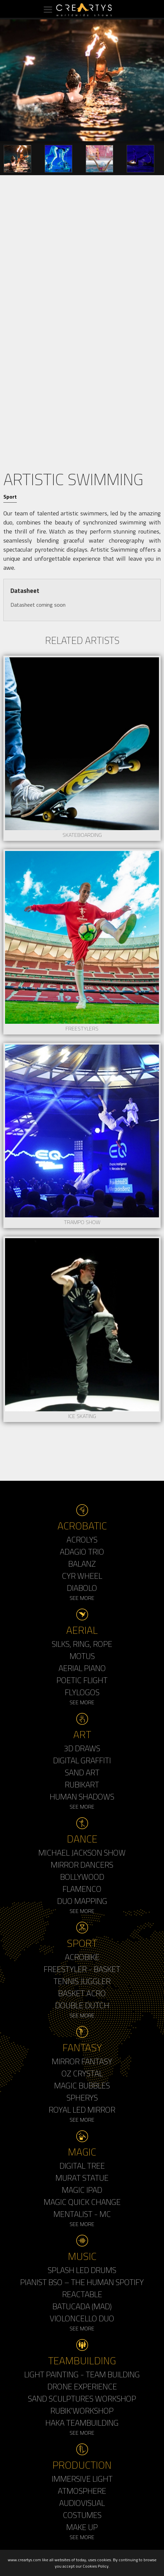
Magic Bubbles (82, 2085)
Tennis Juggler (82, 1981)
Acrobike (82, 1957)
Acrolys (82, 1539)
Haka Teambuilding (82, 2423)
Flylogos (82, 1692)
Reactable (82, 2294)
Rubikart (82, 1784)
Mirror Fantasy (82, 2061)
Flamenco (82, 1889)
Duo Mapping (82, 1901)
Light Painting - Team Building (82, 2374)
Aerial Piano (82, 1668)
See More (82, 1598)
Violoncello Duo (82, 2318)
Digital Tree (82, 2166)
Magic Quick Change (82, 2202)
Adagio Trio (82, 1552)
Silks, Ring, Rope (82, 1644)
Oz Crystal (82, 2073)
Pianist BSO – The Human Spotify (82, 2282)
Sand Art (82, 1772)
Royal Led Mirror (82, 2110)
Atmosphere (82, 2491)
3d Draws (82, 1748)
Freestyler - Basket (82, 1969)
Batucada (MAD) (82, 2306)
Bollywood (82, 1877)
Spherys (82, 2097)
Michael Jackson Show (82, 1853)
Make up (82, 2527)
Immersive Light (82, 2479)
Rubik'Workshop (82, 2411)
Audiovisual (82, 2503)
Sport (10, 497)
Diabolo (82, 1588)
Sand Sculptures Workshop (82, 2398)
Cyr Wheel (82, 1576)
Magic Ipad (82, 2190)
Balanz (82, 1564)
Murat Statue (82, 2178)
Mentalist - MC (82, 2214)
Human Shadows (82, 1796)
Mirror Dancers (82, 1865)
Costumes (82, 2515)
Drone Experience (82, 2386)
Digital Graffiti (82, 1760)
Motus (82, 1656)
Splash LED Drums (82, 2270)
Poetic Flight (82, 1680)
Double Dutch (82, 2005)
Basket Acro (82, 1993)
